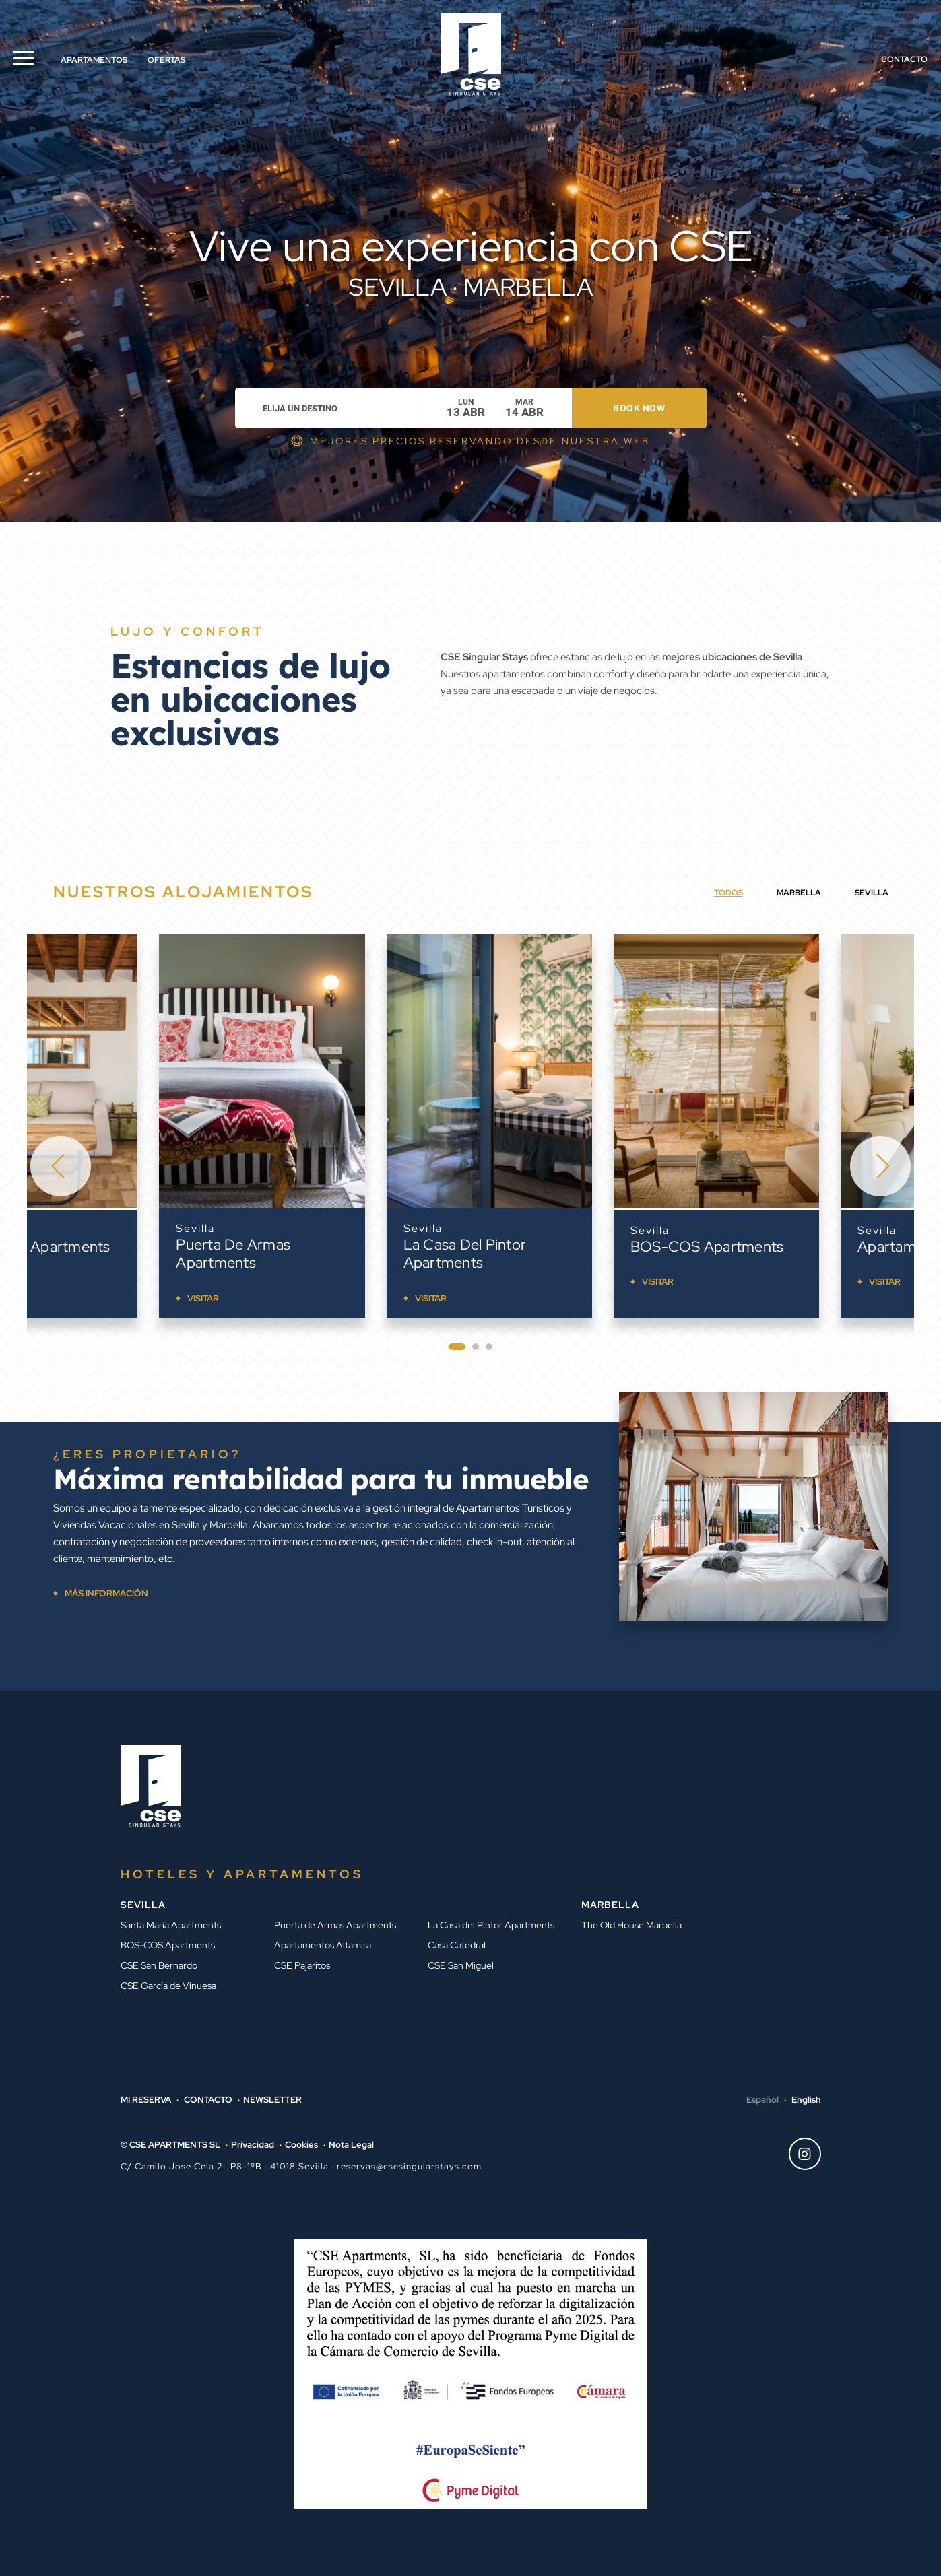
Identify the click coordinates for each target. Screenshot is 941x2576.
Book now (639, 408)
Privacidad (252, 2144)
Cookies (301, 2144)
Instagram (800, 2153)
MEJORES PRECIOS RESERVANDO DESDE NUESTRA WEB (480, 441)
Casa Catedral (457, 1945)
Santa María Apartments (124, 1246)
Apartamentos (94, 60)
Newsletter (272, 2099)
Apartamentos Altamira (322, 1945)
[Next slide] (880, 1166)
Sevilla (63, 1230)
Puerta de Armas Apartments (328, 1254)
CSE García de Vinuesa (168, 1985)
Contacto (904, 59)
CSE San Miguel (461, 1965)
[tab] (457, 1346)
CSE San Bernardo (159, 1965)
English (806, 2099)
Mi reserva (146, 2099)
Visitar (71, 1281)
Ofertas (166, 60)
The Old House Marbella (631, 1925)
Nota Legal (351, 2144)
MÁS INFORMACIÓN (106, 1593)
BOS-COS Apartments (802, 1246)
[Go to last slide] (60, 1166)
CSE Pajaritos (302, 1965)
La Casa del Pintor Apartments (560, 1254)
